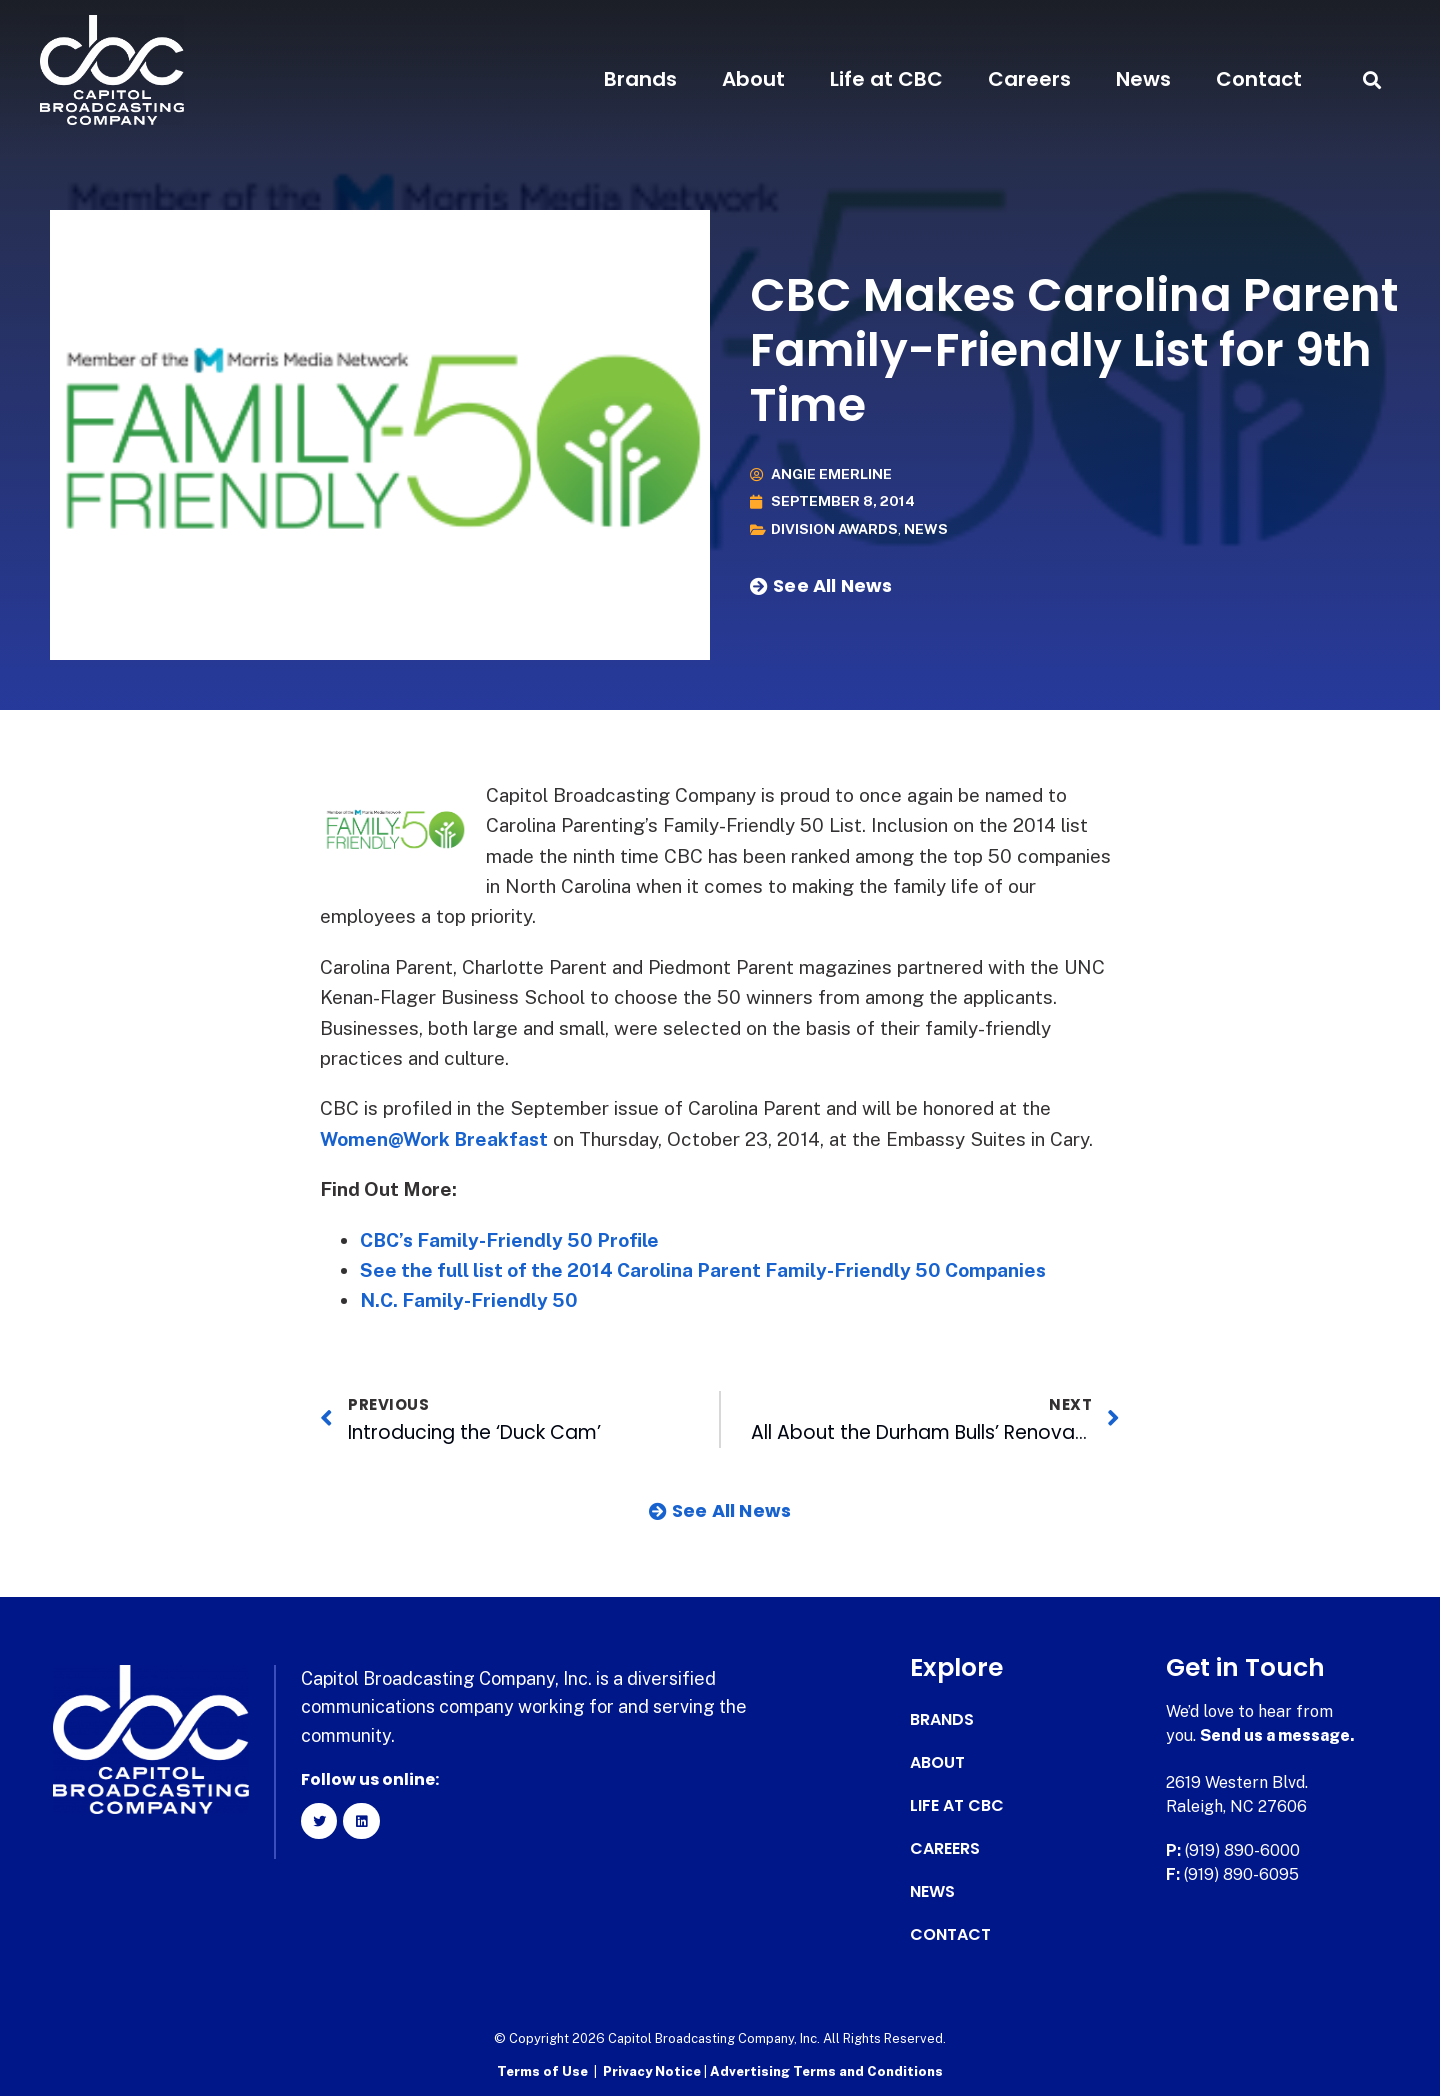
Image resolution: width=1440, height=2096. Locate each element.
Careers (1029, 79)
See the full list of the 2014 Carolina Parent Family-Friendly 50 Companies (704, 1270)
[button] (1372, 79)
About (753, 79)
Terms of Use (542, 2071)
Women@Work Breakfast (435, 1139)
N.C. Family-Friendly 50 (469, 1300)
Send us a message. (1277, 1735)
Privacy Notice (653, 2071)
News (1143, 79)
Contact (1259, 79)
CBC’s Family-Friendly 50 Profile (510, 1240)
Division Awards (834, 530)
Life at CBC (886, 79)
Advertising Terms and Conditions (826, 2071)
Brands (640, 79)
